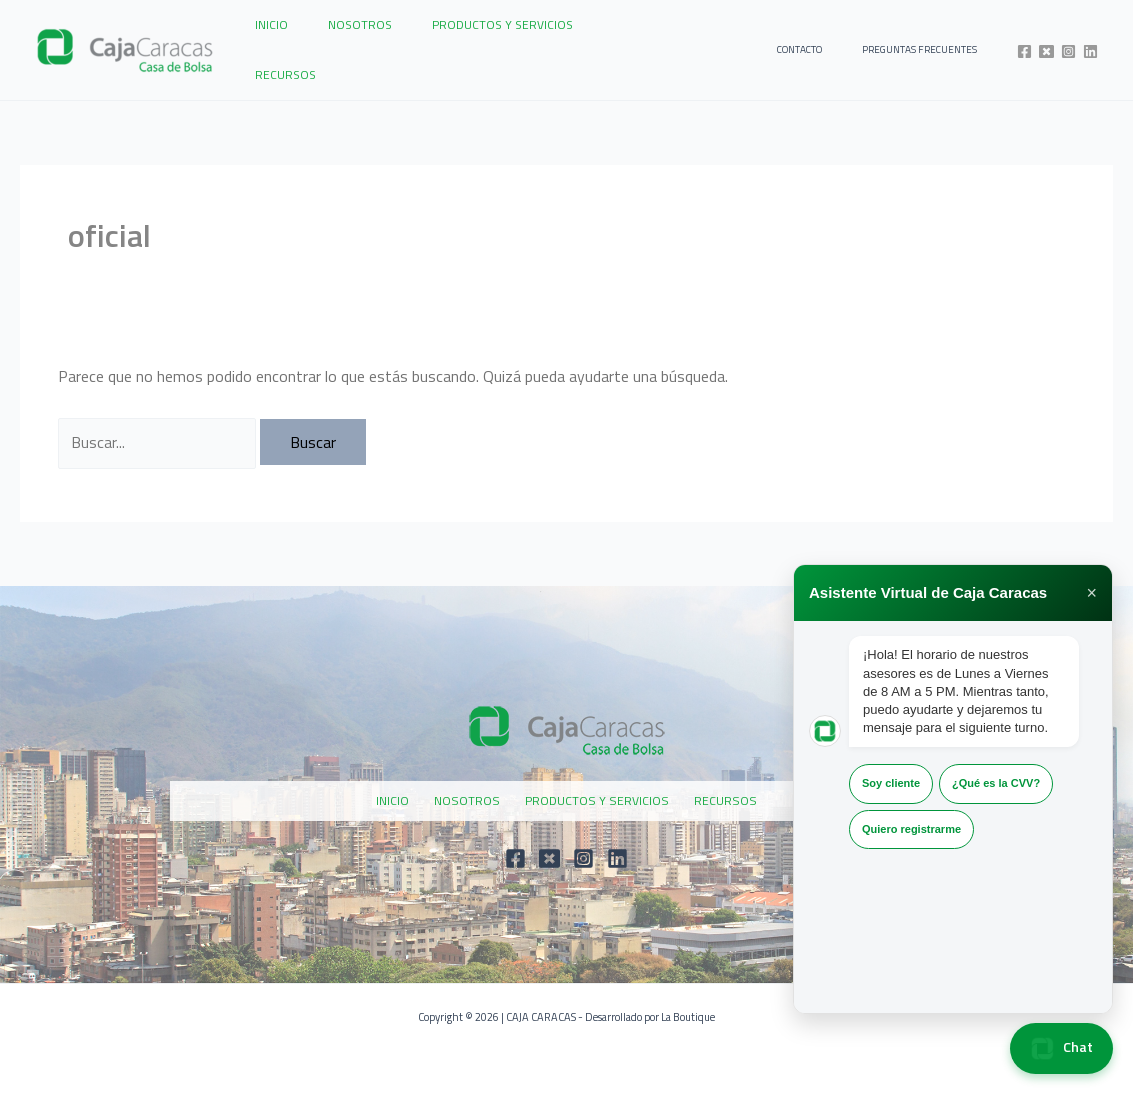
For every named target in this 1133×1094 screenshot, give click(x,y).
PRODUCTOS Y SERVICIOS (462, 41)
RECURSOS (587, 41)
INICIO (263, 41)
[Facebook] (1024, 43)
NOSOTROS (336, 41)
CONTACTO (829, 41)
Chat (1061, 1048)
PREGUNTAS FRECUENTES (929, 41)
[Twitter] (1046, 43)
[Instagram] (1068, 43)
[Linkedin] (1090, 43)
